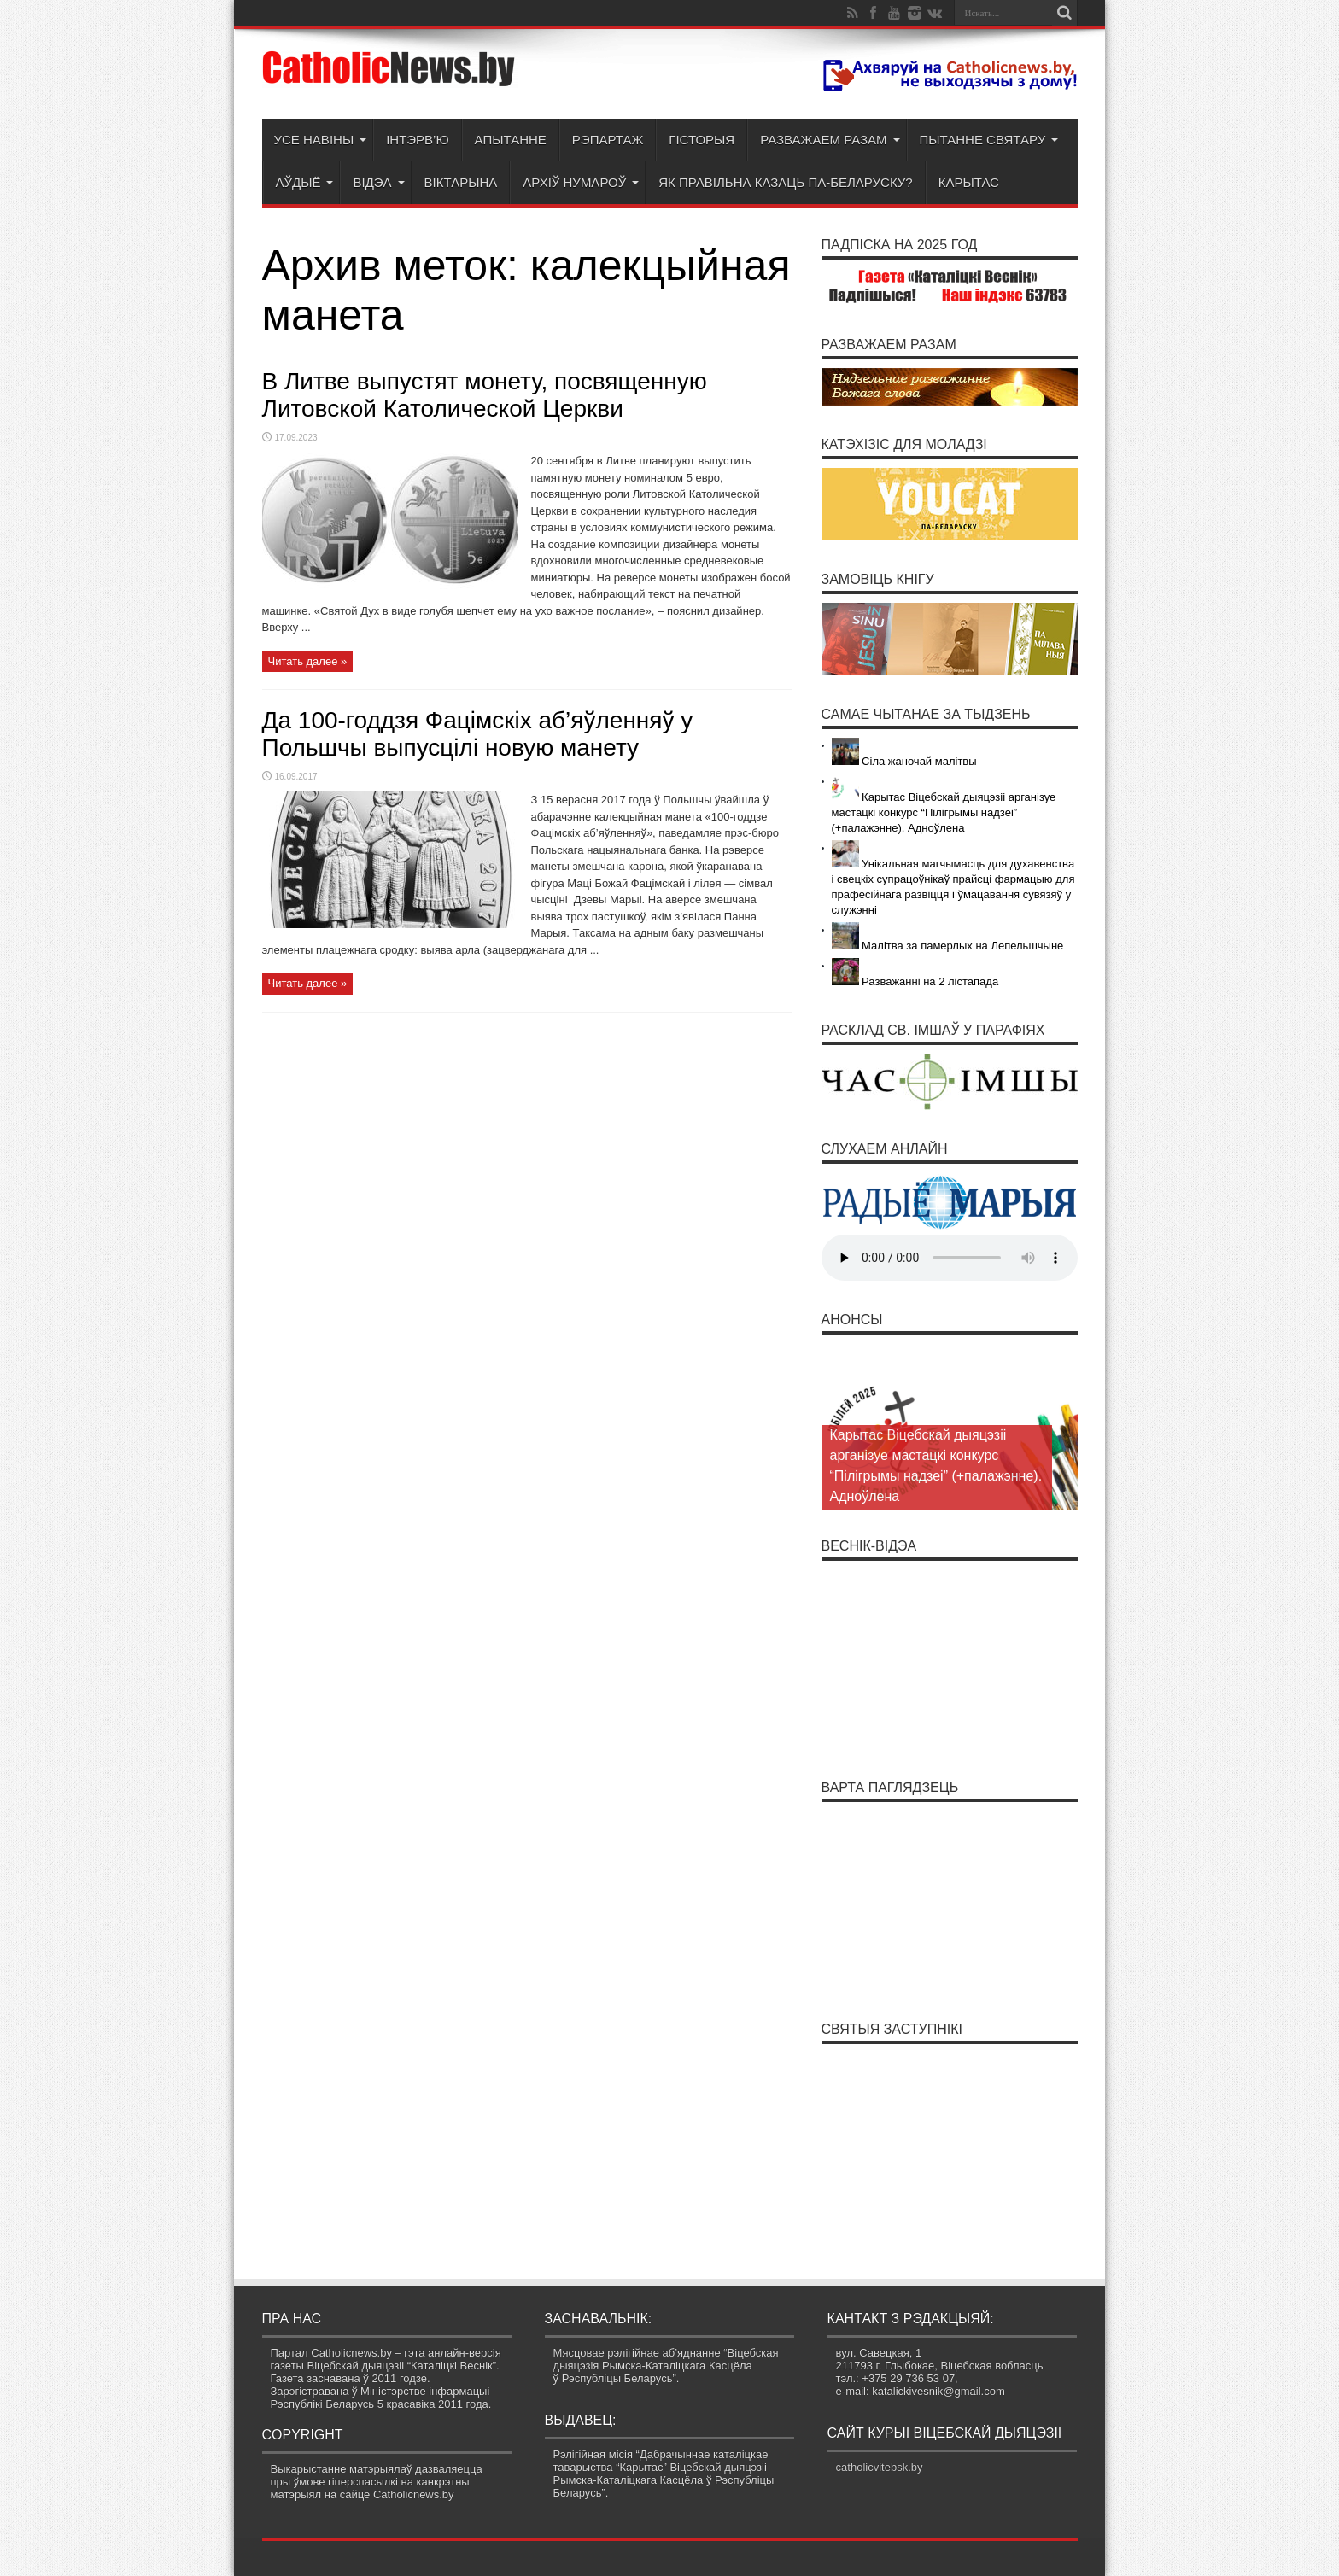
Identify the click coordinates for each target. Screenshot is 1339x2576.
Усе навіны (320, 139)
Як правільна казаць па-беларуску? (785, 182)
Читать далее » (308, 661)
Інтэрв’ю (417, 139)
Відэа (378, 182)
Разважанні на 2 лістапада (915, 981)
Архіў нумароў (581, 182)
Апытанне (511, 139)
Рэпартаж (607, 139)
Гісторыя (701, 139)
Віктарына (461, 182)
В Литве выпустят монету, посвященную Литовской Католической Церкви (484, 395)
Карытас (968, 182)
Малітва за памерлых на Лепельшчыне (948, 945)
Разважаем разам (829, 139)
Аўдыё (305, 182)
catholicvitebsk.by (879, 2467)
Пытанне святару (989, 139)
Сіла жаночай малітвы (904, 761)
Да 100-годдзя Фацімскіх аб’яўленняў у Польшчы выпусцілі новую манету (477, 734)
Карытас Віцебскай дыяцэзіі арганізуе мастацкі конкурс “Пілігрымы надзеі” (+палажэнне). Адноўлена (944, 812)
